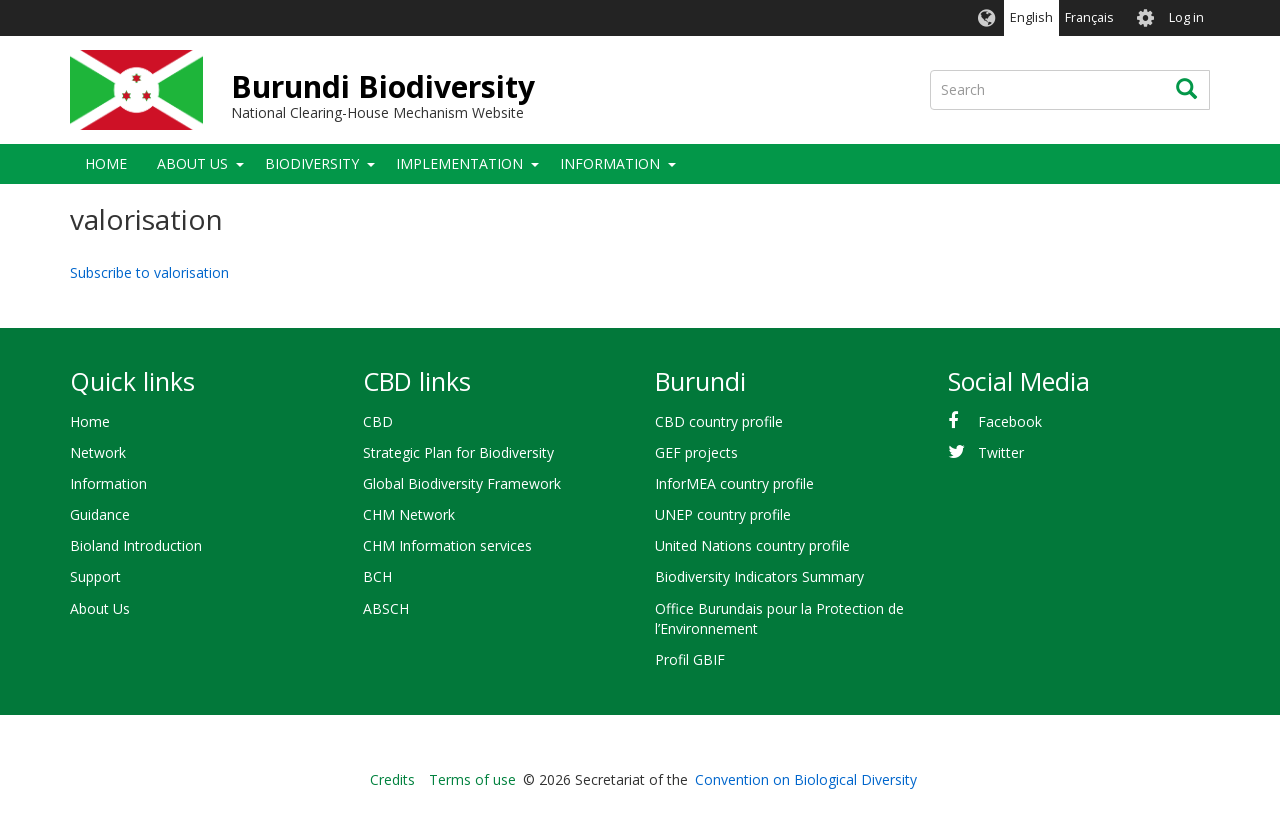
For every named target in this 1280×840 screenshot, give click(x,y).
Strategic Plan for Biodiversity (458, 452)
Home (106, 163)
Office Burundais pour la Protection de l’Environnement (779, 618)
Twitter (1001, 452)
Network (98, 452)
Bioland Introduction (136, 545)
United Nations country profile (752, 545)
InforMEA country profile (734, 483)
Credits (392, 779)
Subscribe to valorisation (149, 272)
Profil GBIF (690, 659)
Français (1089, 17)
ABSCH (386, 608)
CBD (378, 421)
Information (610, 163)
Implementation (459, 163)
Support (95, 576)
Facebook (1010, 421)
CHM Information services (447, 545)
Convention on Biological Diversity (806, 779)
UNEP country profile (723, 514)
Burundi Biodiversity (383, 86)
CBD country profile (719, 421)
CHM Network (409, 514)
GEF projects (696, 452)
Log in (1186, 17)
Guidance (100, 514)
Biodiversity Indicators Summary (759, 576)
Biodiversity (312, 163)
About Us (192, 163)
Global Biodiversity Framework (462, 483)
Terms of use (472, 779)
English (1031, 17)
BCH (377, 576)
